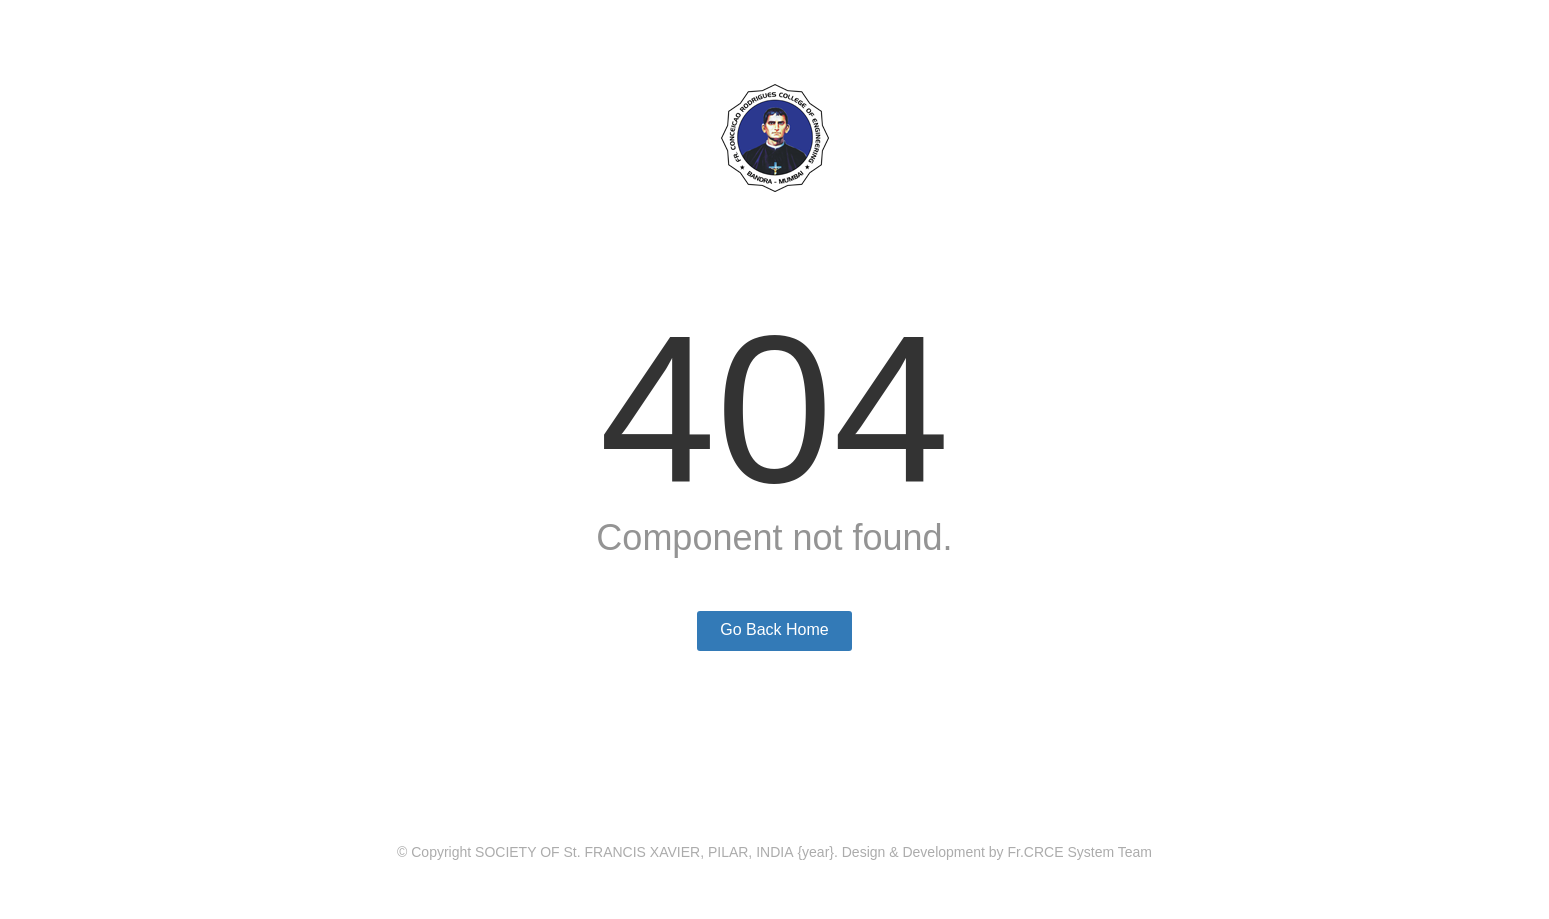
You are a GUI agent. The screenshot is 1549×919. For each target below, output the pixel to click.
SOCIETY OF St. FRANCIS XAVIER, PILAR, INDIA (634, 852)
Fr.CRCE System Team (1080, 852)
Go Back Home (774, 629)
